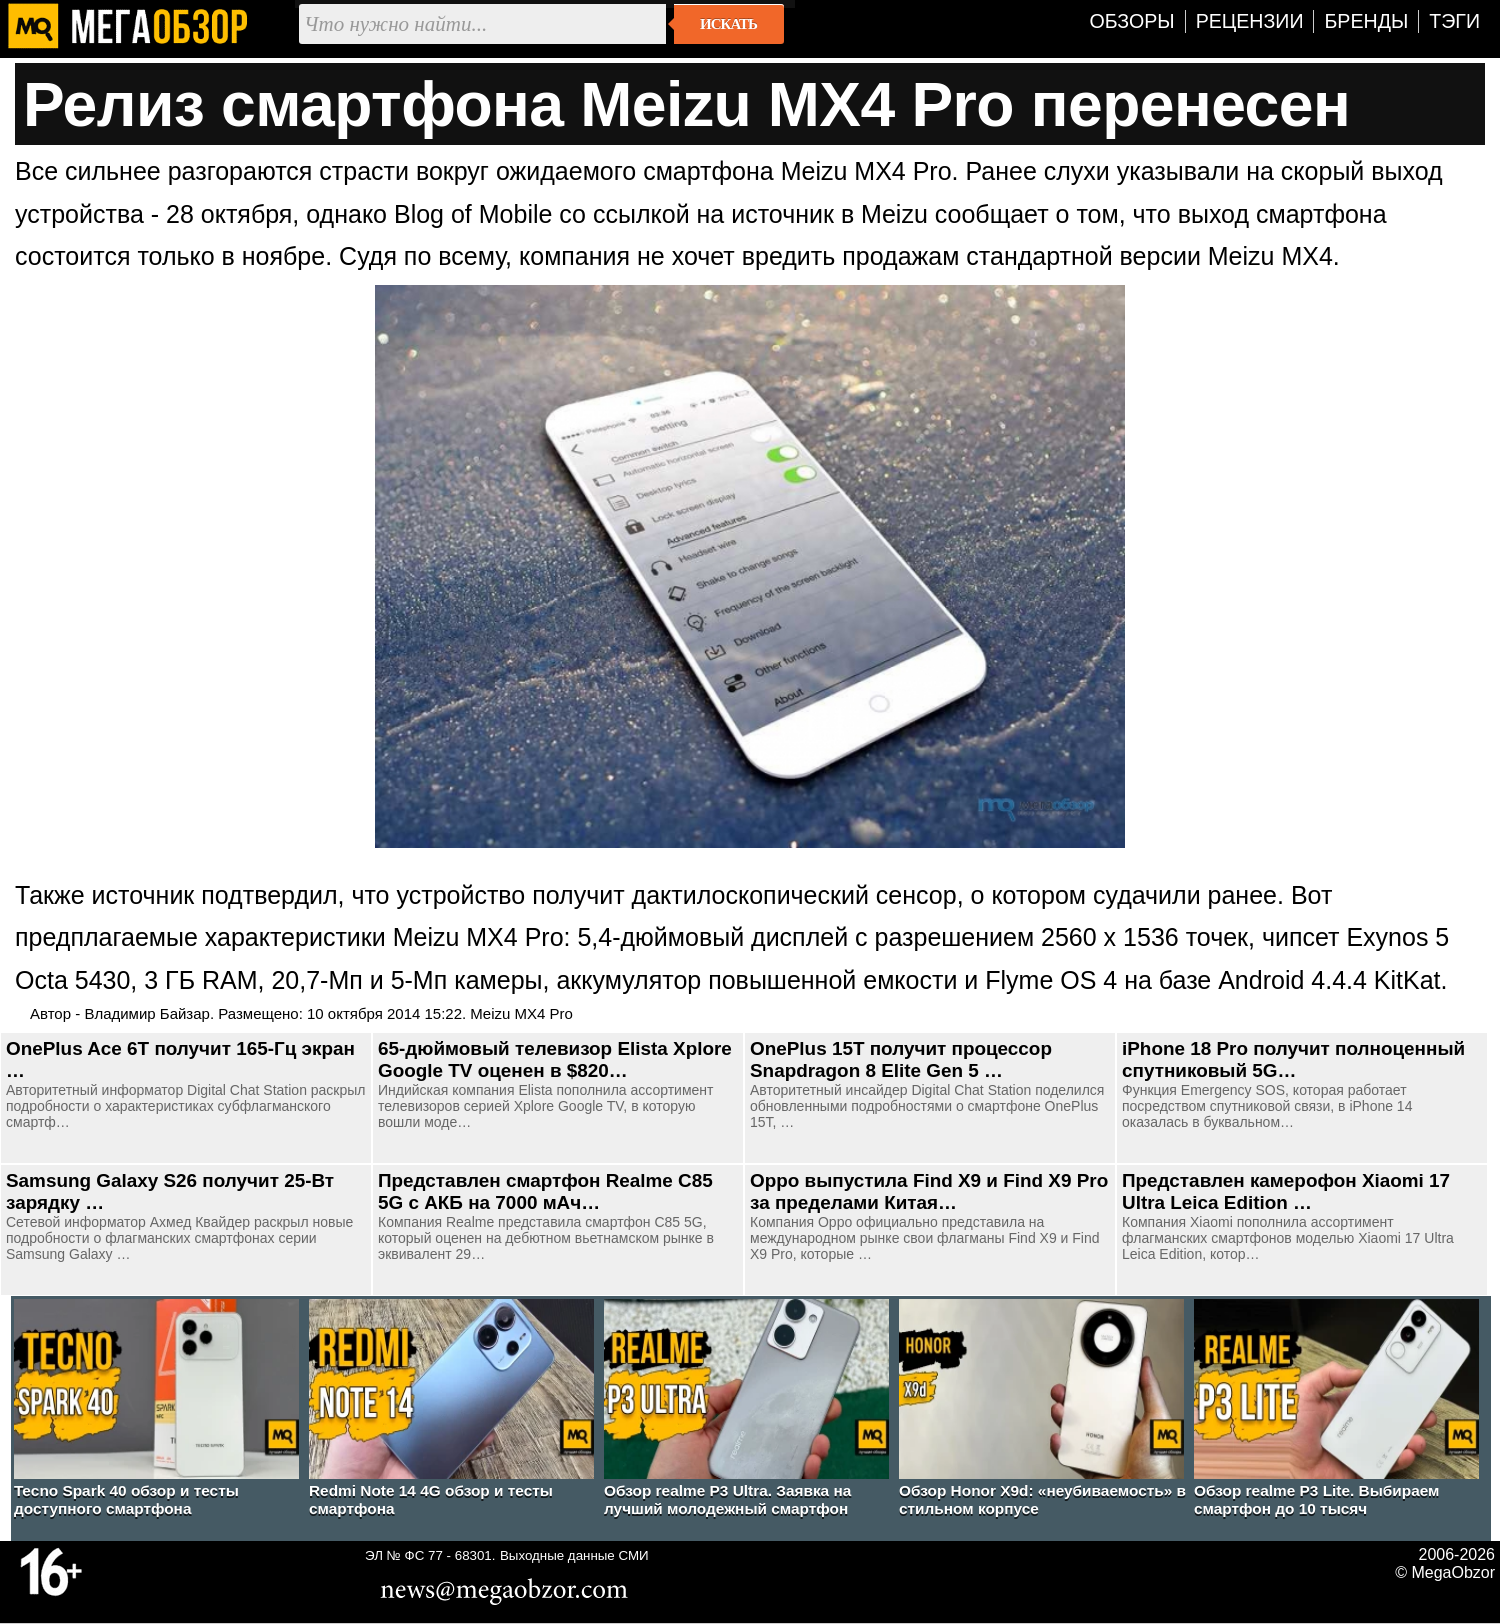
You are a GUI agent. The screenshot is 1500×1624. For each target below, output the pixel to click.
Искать (728, 24)
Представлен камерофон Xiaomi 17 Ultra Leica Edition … (1286, 1191)
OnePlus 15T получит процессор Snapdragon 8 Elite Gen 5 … (901, 1059)
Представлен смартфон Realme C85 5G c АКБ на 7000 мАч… (545, 1191)
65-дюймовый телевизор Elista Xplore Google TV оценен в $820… (555, 1059)
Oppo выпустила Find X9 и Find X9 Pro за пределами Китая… (929, 1191)
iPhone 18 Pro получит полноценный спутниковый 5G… (1293, 1059)
